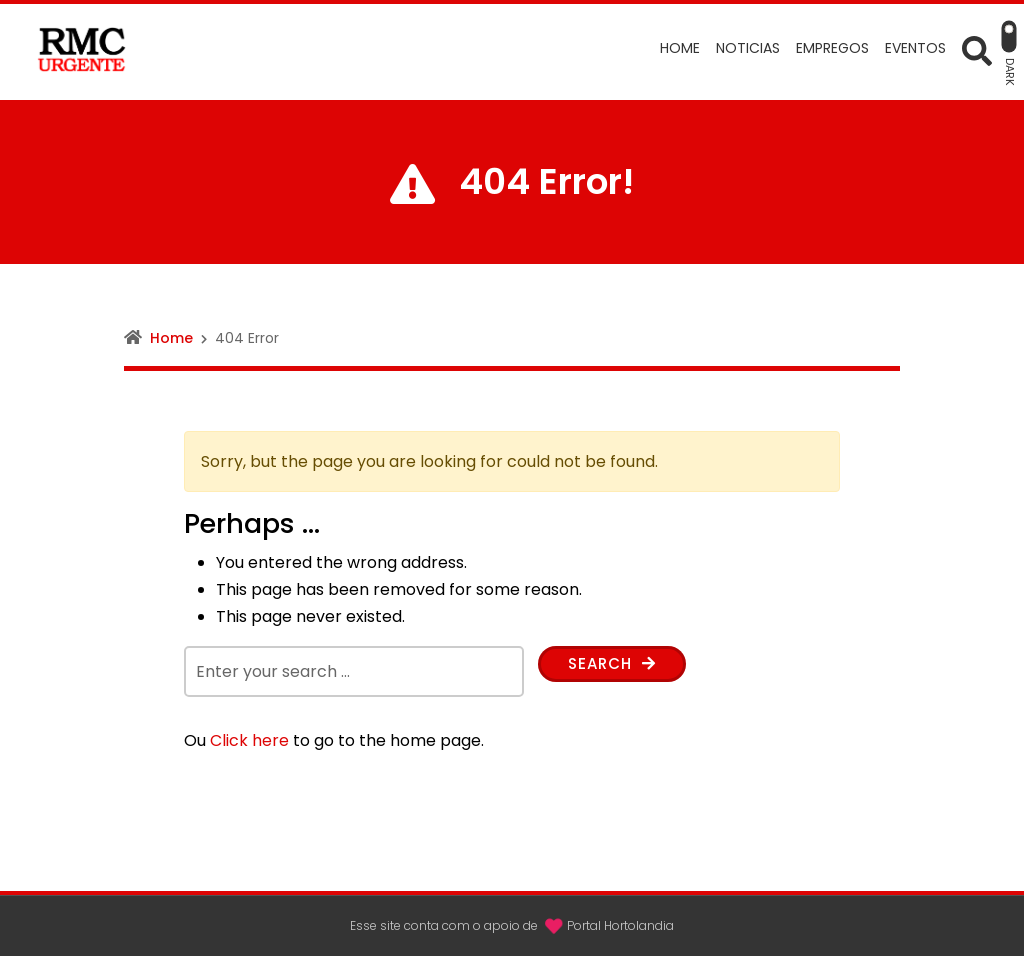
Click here (249, 740)
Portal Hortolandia (620, 925)
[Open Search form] (977, 50)
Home (171, 338)
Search (615, 664)
